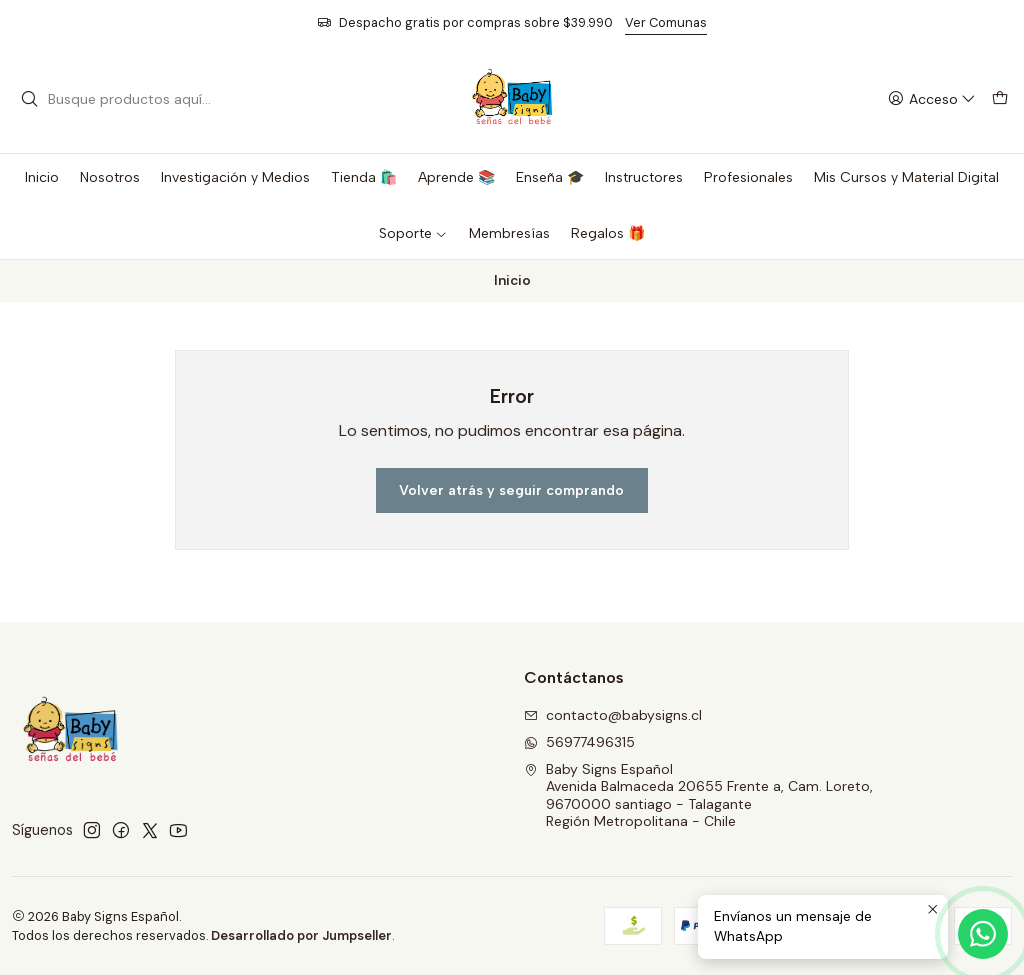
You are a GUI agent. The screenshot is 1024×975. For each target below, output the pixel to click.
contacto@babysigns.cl (613, 715)
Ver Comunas (666, 22)
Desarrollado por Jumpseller (301, 935)
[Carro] (1000, 99)
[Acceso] (932, 99)
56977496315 (579, 742)
